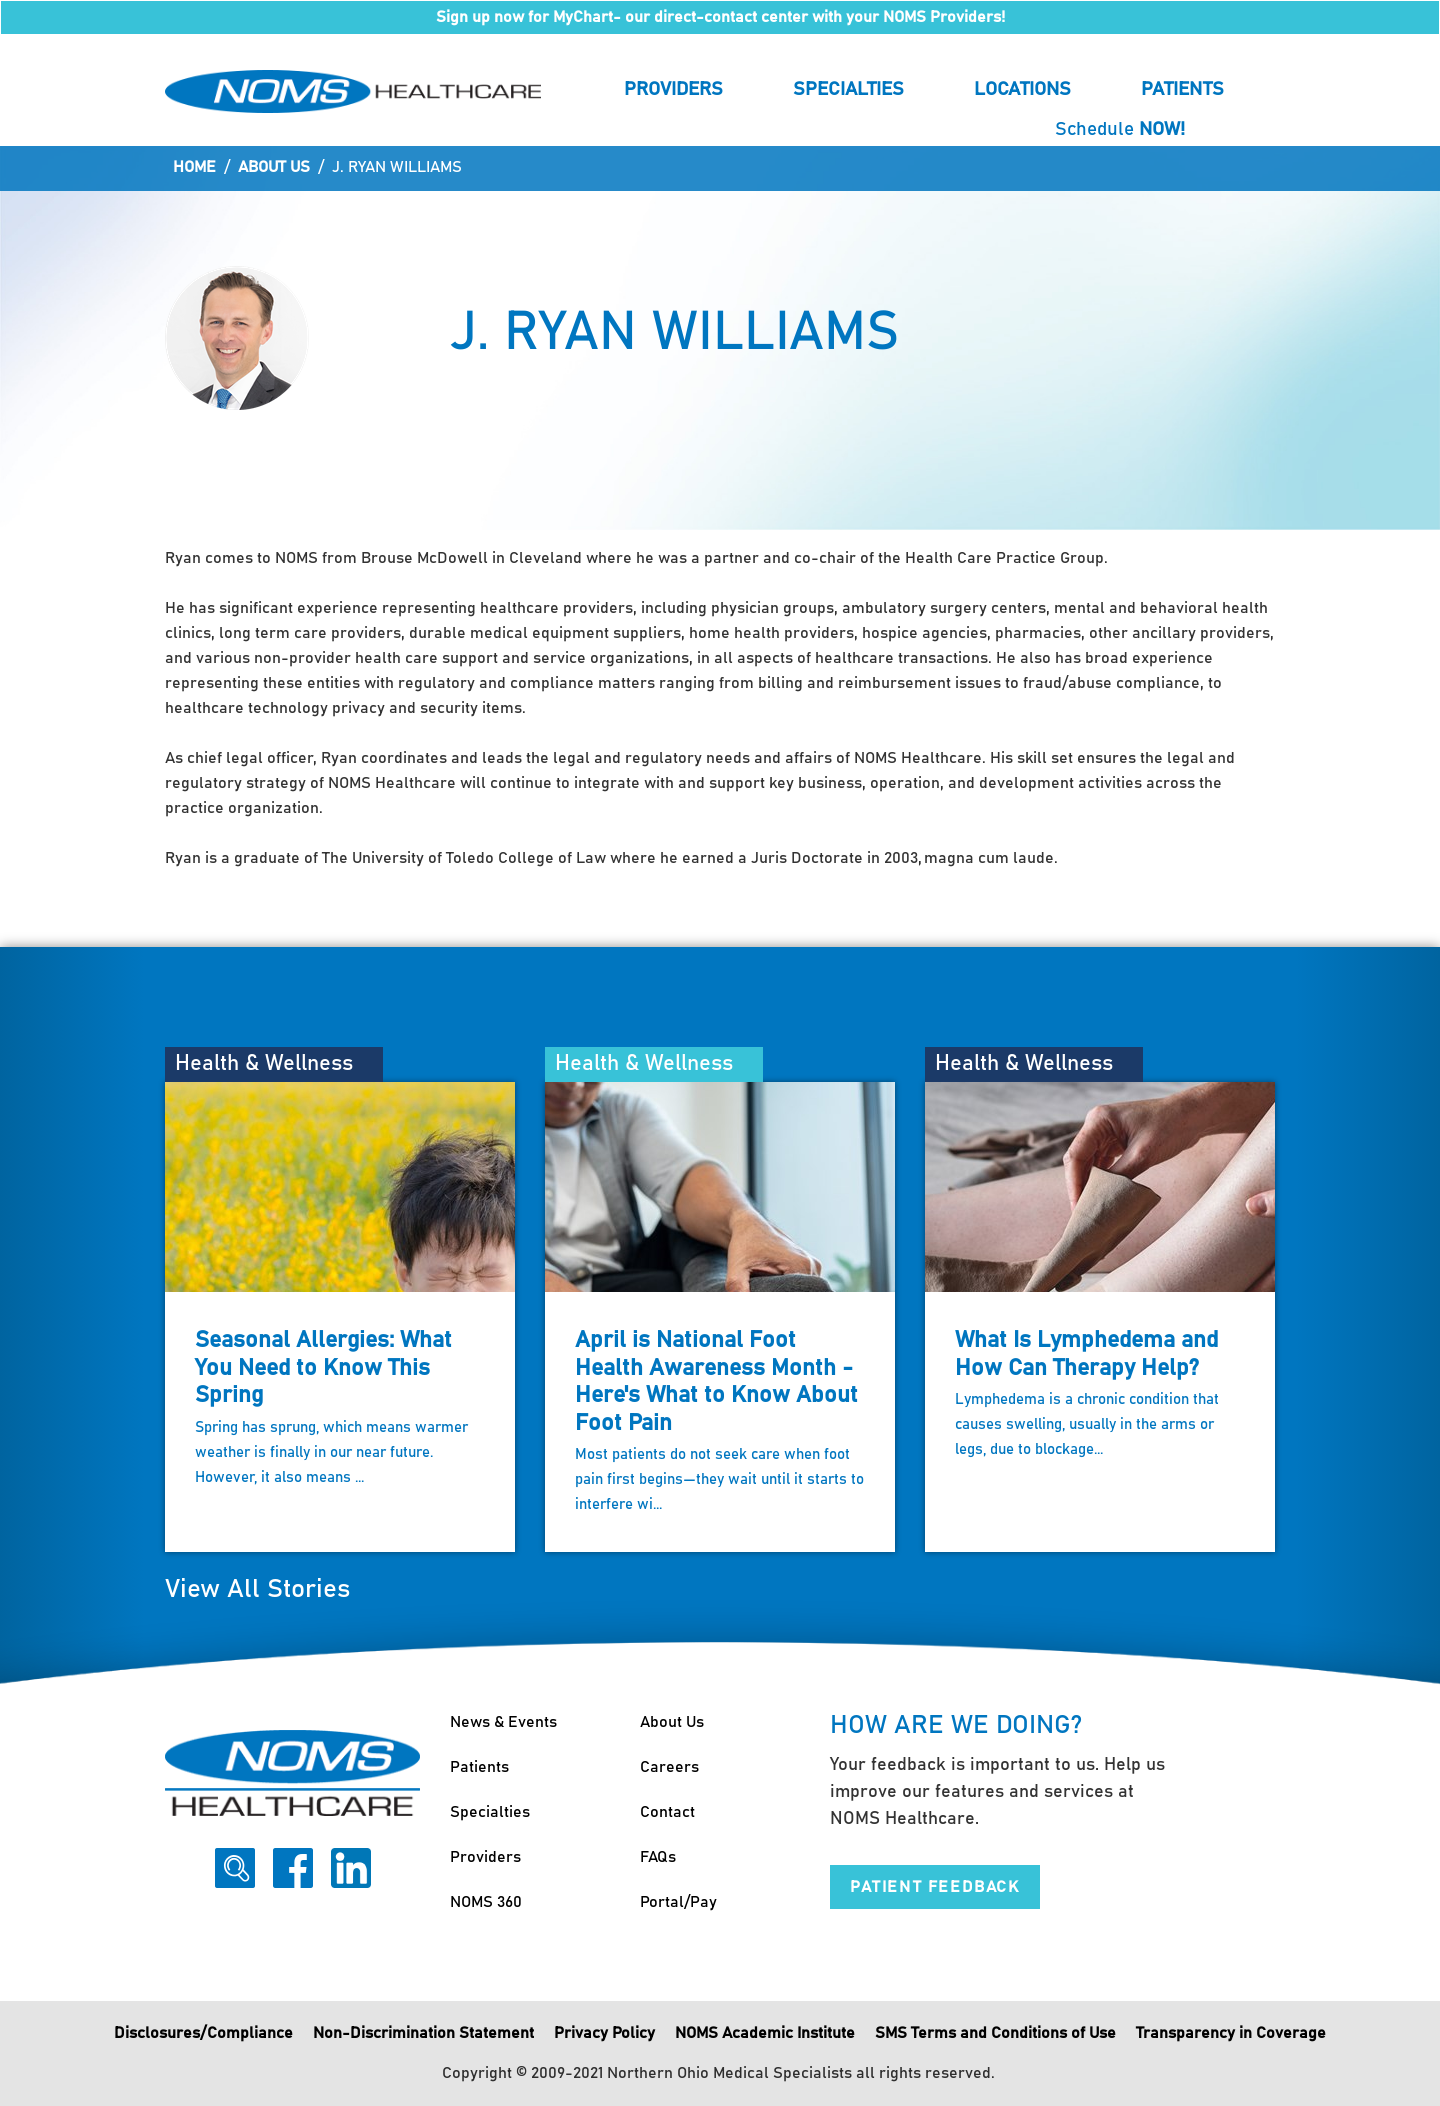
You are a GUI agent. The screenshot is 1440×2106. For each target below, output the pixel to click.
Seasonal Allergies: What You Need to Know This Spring (323, 1368)
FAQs (658, 1857)
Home (194, 167)
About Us (274, 167)
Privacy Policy (604, 2033)
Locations (1022, 89)
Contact (667, 1812)
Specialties (848, 89)
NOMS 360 (486, 1902)
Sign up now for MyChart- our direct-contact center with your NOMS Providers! (720, 17)
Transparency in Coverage (1231, 2033)
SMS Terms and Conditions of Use (995, 2033)
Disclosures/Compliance (203, 2033)
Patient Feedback (935, 1887)
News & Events (503, 1722)
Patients (1182, 89)
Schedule (1120, 129)
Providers (673, 89)
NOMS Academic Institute (765, 2033)
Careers (669, 1767)
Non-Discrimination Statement (423, 2033)
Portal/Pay (678, 1902)
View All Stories (257, 1589)
